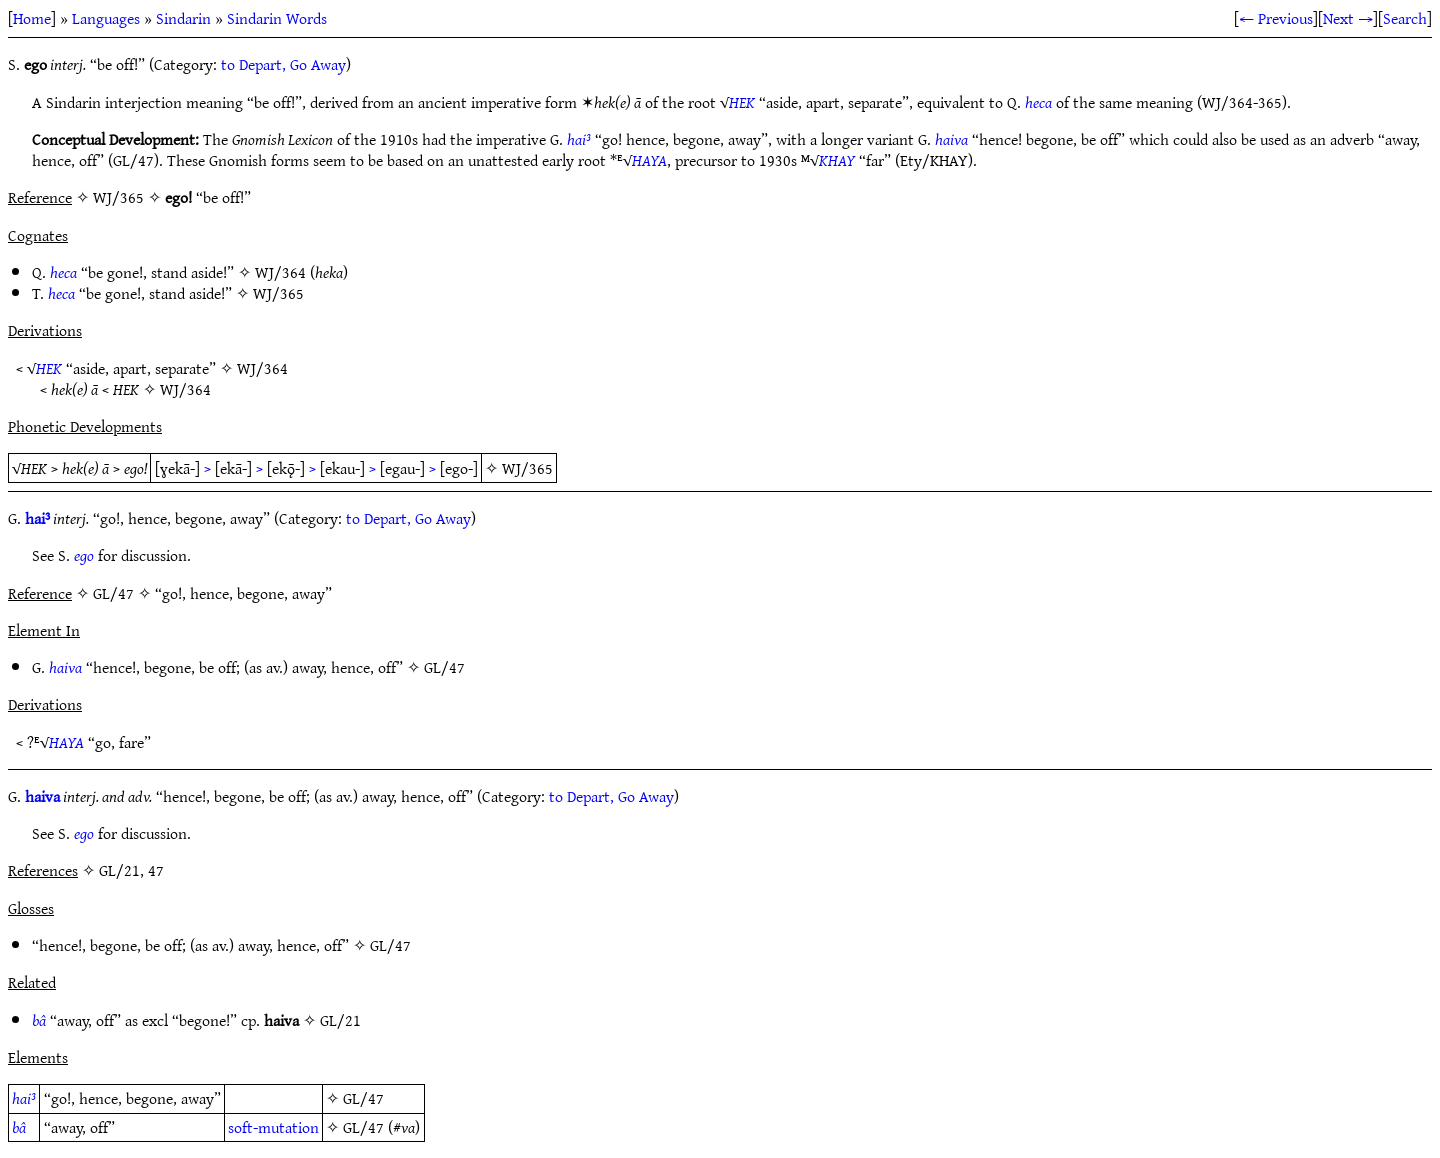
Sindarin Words (277, 18)
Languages (106, 18)
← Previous (1276, 18)
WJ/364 (280, 272)
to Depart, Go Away (283, 64)
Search (1405, 18)
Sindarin (183, 18)
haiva (951, 139)
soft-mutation (273, 1127)
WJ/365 (278, 293)
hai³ (579, 139)
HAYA (649, 160)
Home (32, 18)
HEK (742, 102)
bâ (39, 1020)
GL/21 (340, 1020)
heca (1038, 102)
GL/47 (444, 667)
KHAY (837, 160)
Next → (1348, 18)
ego (84, 555)
